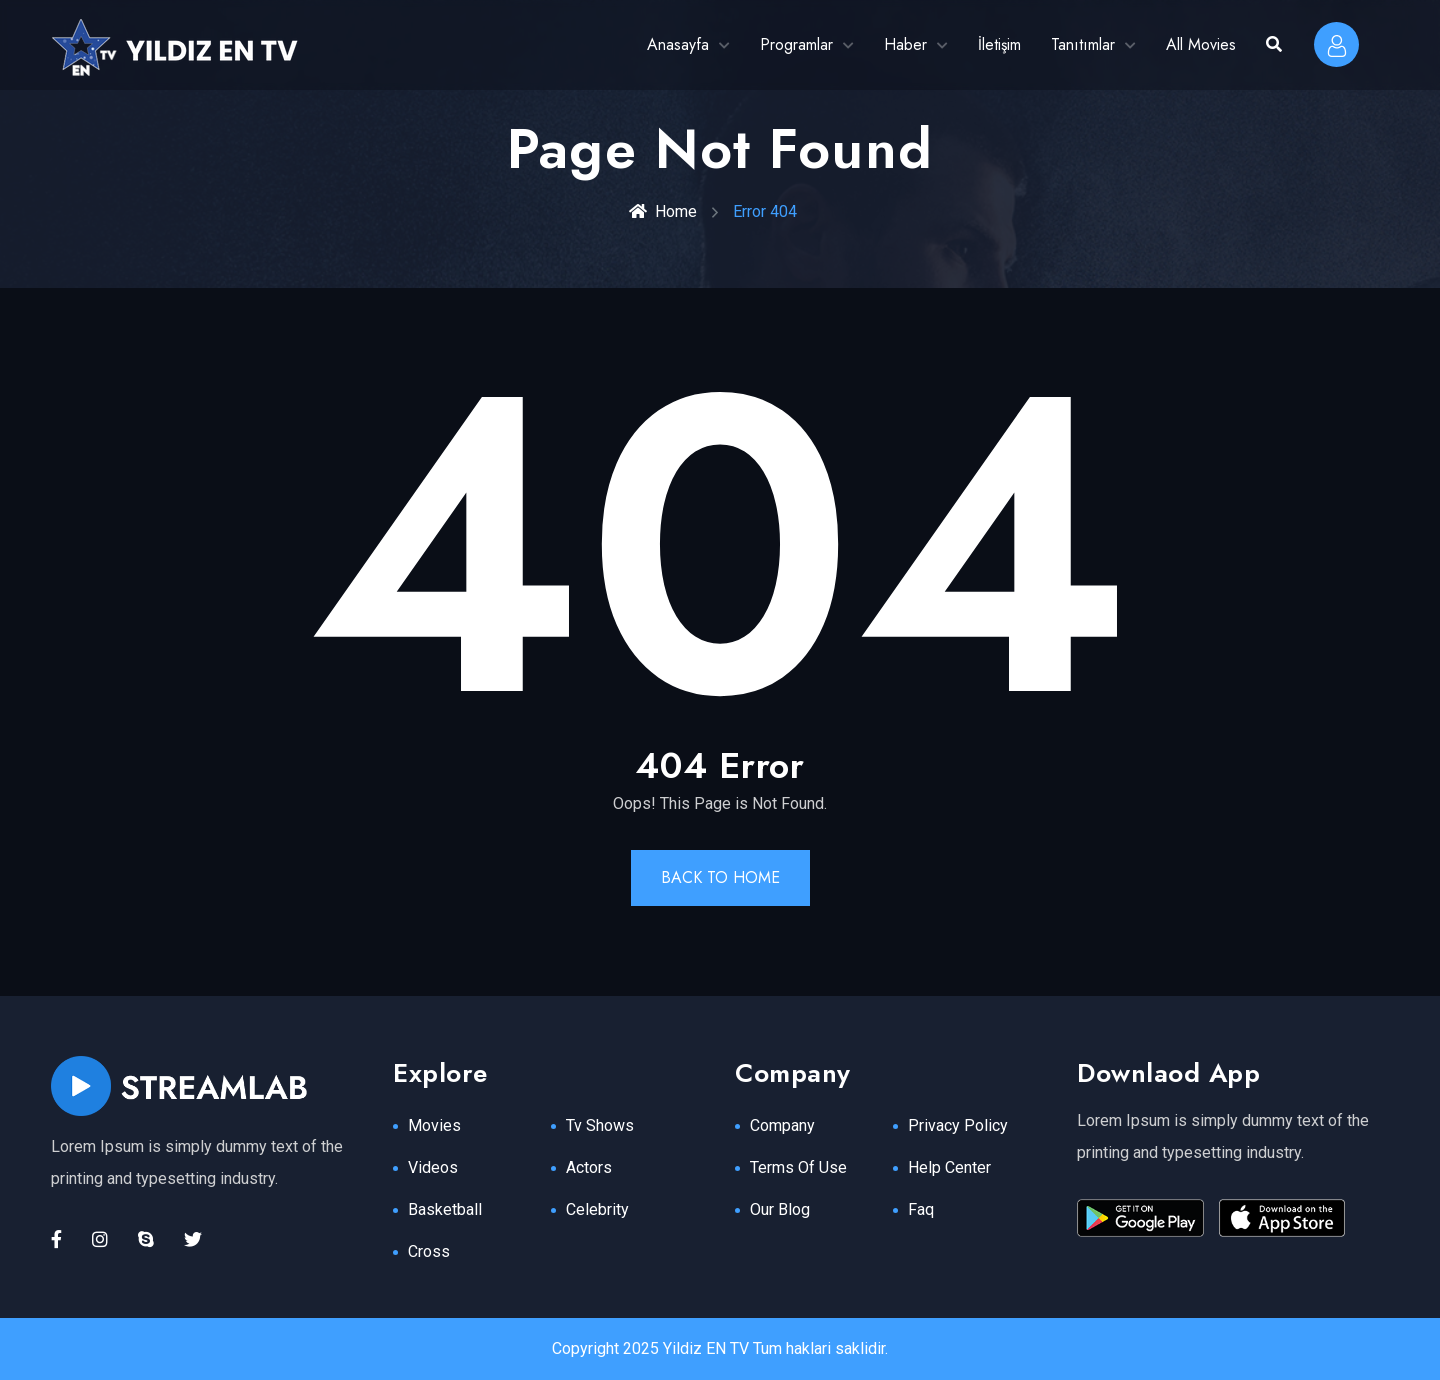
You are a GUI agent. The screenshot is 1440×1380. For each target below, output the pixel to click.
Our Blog (780, 1209)
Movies (434, 1125)
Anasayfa (678, 44)
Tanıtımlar (1083, 44)
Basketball (445, 1209)
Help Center (949, 1167)
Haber (905, 44)
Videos (433, 1167)
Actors (589, 1167)
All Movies (1201, 44)
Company (782, 1125)
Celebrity (597, 1209)
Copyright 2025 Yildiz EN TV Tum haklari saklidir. (720, 1348)
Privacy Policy (958, 1125)
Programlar (796, 44)
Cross (429, 1251)
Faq (921, 1209)
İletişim (999, 44)
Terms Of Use (798, 1167)
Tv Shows (600, 1125)
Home (663, 211)
